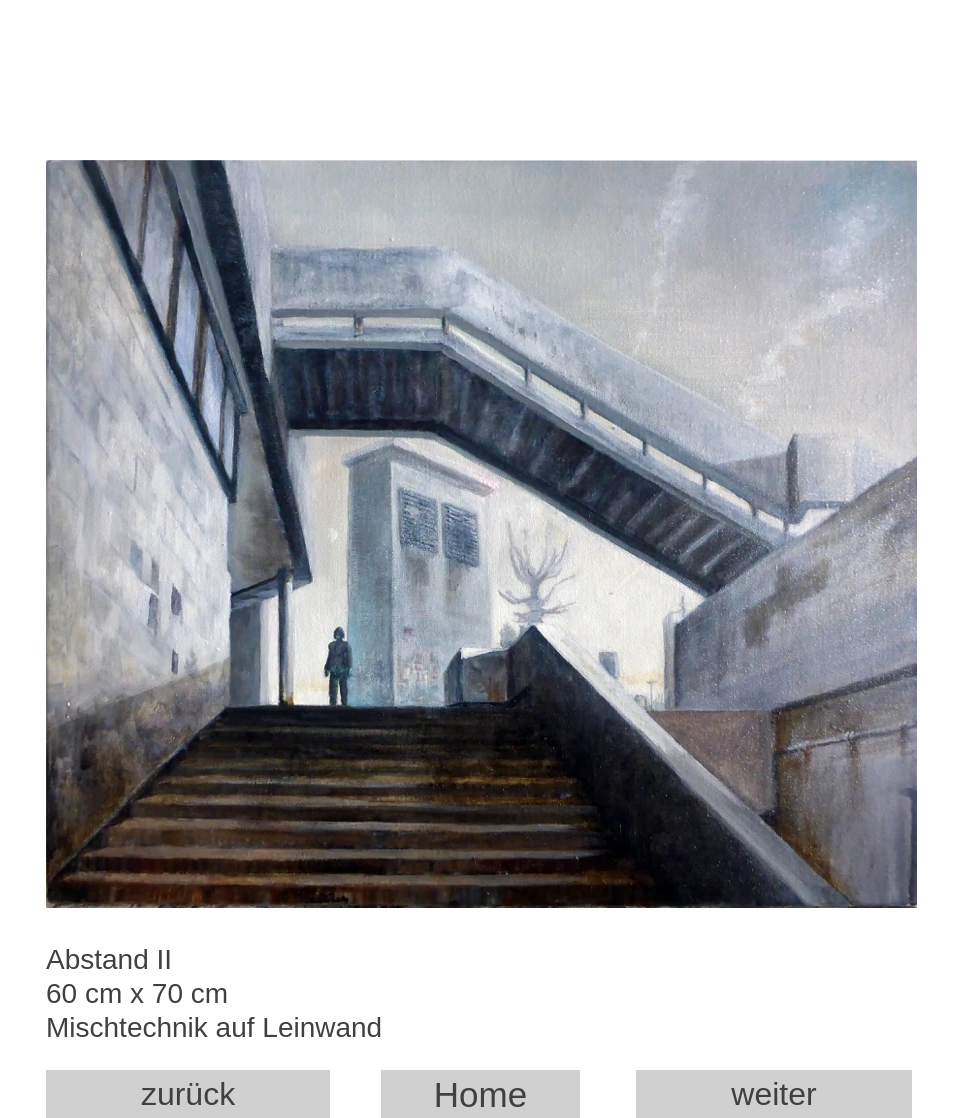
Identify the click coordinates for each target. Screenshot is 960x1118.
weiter (773, 1094)
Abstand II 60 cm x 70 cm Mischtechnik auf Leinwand (228, 1001)
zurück (188, 1094)
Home (480, 1094)
